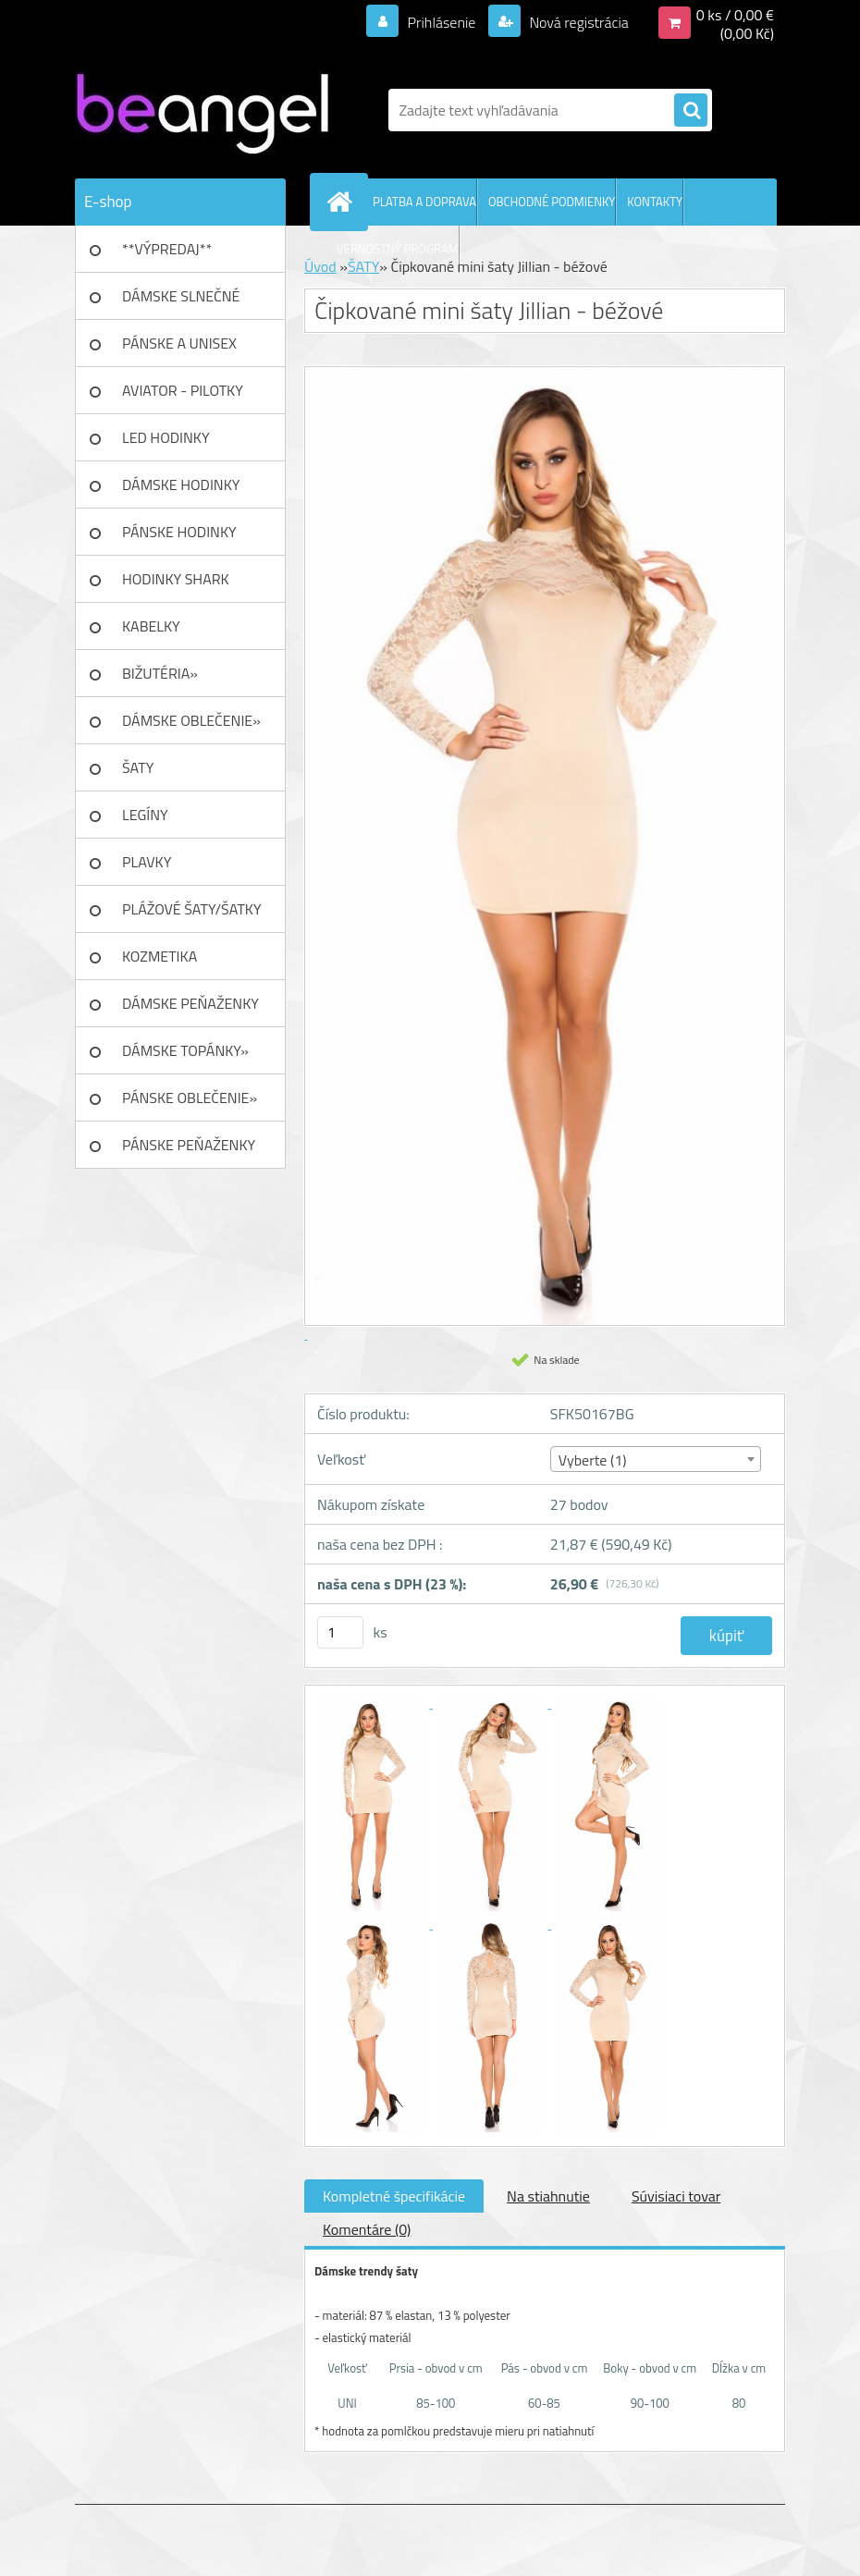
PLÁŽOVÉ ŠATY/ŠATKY (192, 909)
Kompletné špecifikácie (394, 2196)
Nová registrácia (577, 22)
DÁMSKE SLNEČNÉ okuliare (181, 302)
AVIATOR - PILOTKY (182, 390)
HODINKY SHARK (175, 579)
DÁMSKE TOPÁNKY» (185, 1050)
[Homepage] (343, 201)
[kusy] (340, 1632)
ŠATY (138, 767)
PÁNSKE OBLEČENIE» (189, 1097)
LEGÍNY (145, 814)
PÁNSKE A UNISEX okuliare (179, 349)
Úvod (320, 266)
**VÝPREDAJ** (167, 249)
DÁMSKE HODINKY (181, 484)
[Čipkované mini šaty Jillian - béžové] (373, 1702)
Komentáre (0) (367, 2229)
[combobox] (655, 1459)
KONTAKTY (654, 201)
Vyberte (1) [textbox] (593, 1460)
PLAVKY (146, 862)
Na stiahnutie (548, 2196)
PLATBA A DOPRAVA (424, 201)
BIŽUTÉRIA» (160, 673)
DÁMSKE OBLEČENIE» (191, 720)
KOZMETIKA (159, 956)
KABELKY (151, 626)
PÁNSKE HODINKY (179, 532)
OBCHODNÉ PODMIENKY (551, 201)
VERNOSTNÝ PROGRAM (398, 248)
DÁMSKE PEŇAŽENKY (190, 1003)
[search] (690, 111)
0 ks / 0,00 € (735, 15)
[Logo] (202, 110)
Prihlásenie (441, 22)
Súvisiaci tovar (676, 2196)
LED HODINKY (166, 437)
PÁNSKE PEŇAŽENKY (188, 1145)
